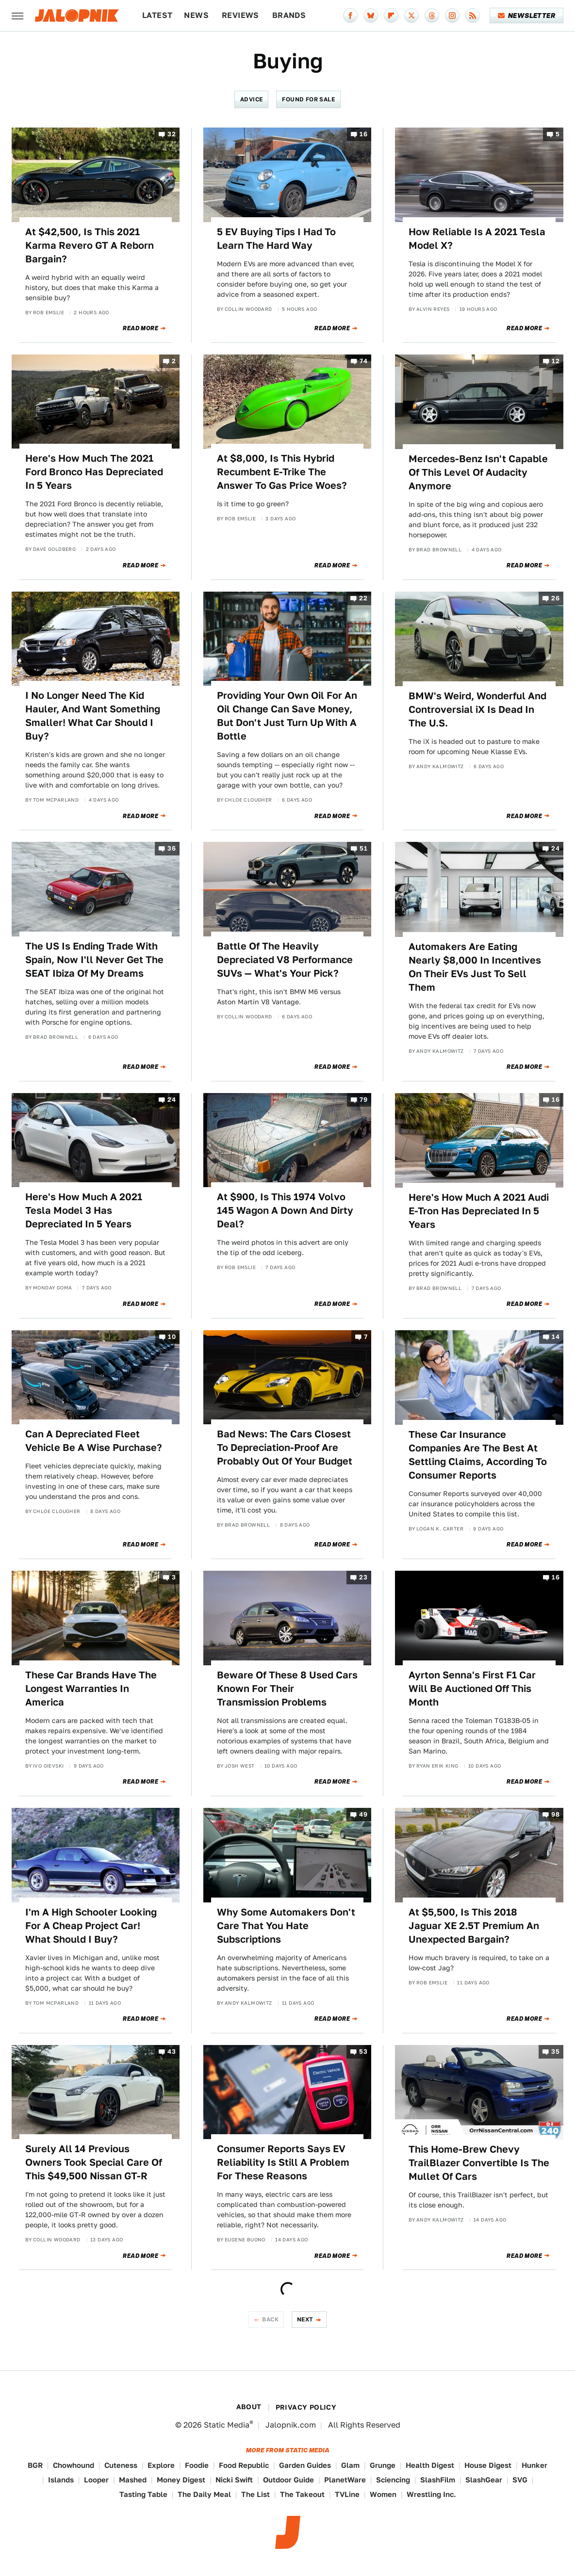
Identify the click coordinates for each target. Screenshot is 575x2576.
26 (555, 598)
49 (363, 1815)
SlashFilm (437, 2480)
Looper (96, 2480)
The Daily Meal (204, 2494)
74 (363, 361)
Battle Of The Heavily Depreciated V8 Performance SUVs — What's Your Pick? (285, 959)
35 (555, 2051)
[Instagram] (452, 15)
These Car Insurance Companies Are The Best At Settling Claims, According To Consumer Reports (478, 1455)
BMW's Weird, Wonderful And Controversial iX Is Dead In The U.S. (477, 709)
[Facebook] (350, 15)
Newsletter (527, 15)
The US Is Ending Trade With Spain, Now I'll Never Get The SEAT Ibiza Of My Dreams (94, 959)
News (196, 15)
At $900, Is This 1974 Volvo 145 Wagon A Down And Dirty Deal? (285, 1210)
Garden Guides (305, 2465)
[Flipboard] (391, 15)
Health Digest (430, 2465)
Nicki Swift (234, 2480)
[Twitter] (411, 15)
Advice (251, 99)
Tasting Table (143, 2494)
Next (305, 2319)
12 (555, 361)
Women (383, 2494)
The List (255, 2494)
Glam (350, 2465)
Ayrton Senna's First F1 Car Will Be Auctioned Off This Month (472, 1688)
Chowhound (73, 2465)
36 (171, 849)
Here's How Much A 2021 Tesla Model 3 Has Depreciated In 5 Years (83, 1210)
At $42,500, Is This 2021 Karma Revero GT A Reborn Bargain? (89, 245)
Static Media (226, 2425)
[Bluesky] (370, 15)
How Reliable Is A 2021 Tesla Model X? (477, 238)
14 (555, 1336)
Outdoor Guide (288, 2480)
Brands (289, 15)
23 (363, 1577)
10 (172, 1336)
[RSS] (472, 15)
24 (555, 849)
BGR (35, 2465)
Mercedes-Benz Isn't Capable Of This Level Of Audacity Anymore (478, 472)
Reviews (240, 15)
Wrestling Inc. (431, 2494)
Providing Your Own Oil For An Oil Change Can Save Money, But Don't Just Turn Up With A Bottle (287, 716)
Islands (61, 2480)
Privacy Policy (306, 2407)
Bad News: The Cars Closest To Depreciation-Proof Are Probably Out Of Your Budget (284, 1447)
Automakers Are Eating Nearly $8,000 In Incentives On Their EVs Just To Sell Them (475, 967)
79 (363, 1099)
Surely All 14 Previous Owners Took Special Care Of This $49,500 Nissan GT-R (93, 2162)
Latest (157, 15)
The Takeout (302, 2494)
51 (363, 849)
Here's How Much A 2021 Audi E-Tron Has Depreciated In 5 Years (479, 1210)
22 (363, 598)
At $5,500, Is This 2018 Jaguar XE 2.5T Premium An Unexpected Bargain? (474, 1925)
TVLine (347, 2494)
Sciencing (393, 2480)
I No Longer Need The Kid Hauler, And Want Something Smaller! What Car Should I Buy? (92, 716)
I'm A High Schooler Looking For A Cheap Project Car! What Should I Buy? (91, 1925)
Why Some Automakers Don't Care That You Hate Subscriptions (286, 1925)
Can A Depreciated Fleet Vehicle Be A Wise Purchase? (93, 1440)
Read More (140, 328)
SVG (519, 2480)
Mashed (133, 2480)
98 (555, 1815)
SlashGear (483, 2480)
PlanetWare (345, 2480)
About (249, 2407)
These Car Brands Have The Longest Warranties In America (91, 1688)
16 (363, 134)
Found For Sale (308, 99)
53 (363, 2051)
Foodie (197, 2465)
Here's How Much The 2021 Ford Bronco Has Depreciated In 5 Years (94, 471)
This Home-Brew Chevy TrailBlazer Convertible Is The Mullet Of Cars (479, 2162)
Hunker (534, 2465)
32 (171, 134)
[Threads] (432, 15)
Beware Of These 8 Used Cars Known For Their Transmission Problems (287, 1688)
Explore (161, 2465)
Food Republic (244, 2465)
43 (171, 2051)
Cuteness (120, 2465)
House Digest (487, 2465)
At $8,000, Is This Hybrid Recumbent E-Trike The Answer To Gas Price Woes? (282, 471)
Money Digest (181, 2480)
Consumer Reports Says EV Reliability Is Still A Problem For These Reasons (283, 2162)
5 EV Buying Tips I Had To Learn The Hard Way (276, 238)
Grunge (382, 2465)
